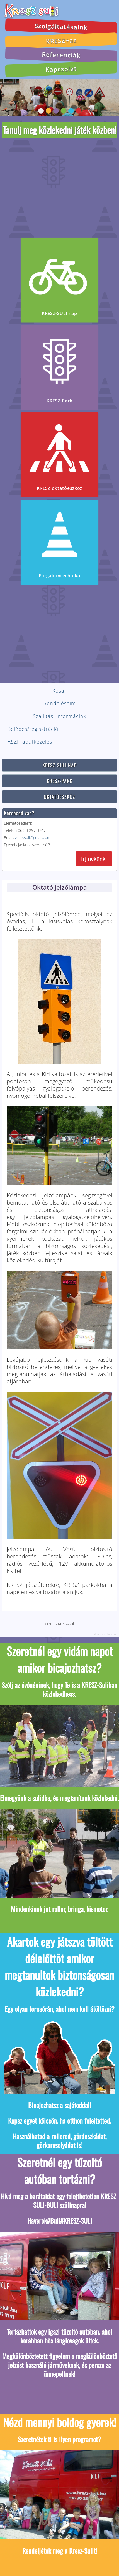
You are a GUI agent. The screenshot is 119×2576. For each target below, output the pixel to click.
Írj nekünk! (94, 854)
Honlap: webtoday (105, 1630)
